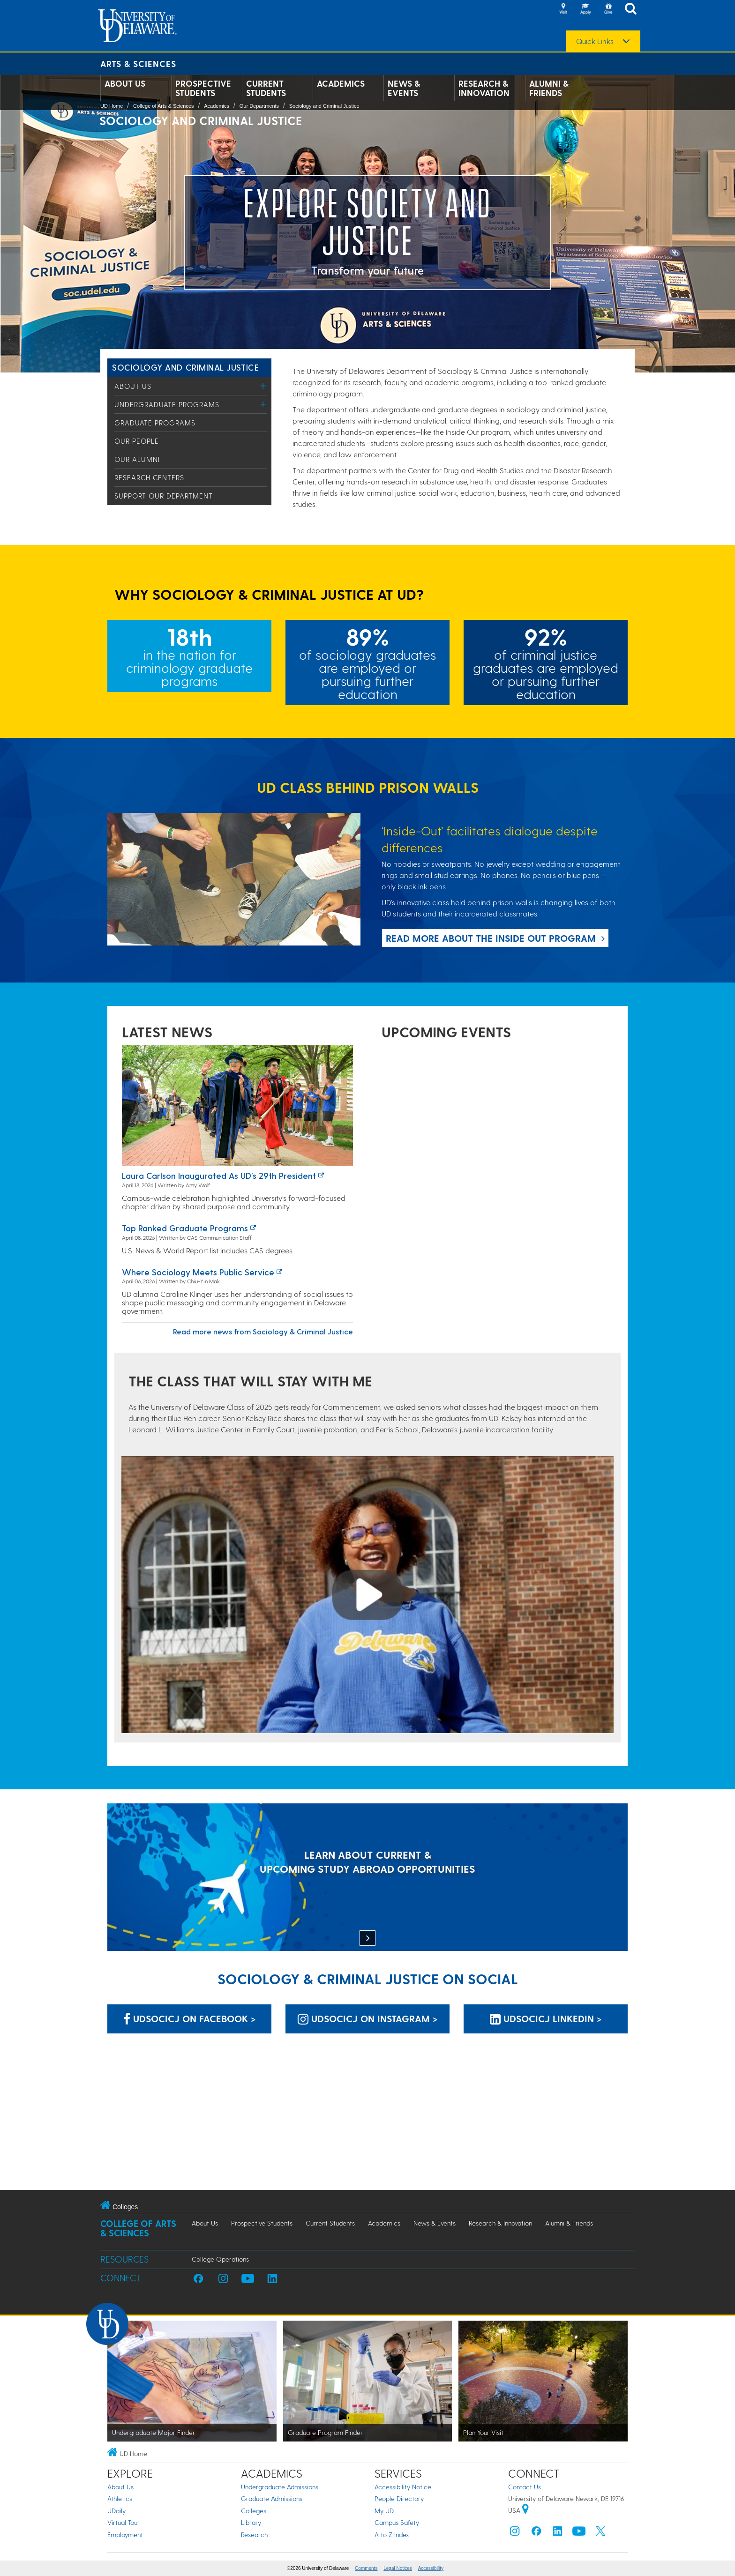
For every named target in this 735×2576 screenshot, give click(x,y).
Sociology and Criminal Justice (324, 106)
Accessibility (430, 2568)
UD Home (111, 106)
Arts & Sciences (138, 63)
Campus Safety (397, 2522)
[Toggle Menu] (263, 386)
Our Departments (259, 106)
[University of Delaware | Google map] (525, 2510)
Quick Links (595, 41)
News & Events (404, 88)
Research (254, 2535)
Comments (366, 2568)
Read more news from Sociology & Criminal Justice (263, 1331)
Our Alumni (137, 459)
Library (251, 2522)
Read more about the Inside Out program (491, 938)
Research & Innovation (484, 88)
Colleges (253, 2511)
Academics (341, 83)
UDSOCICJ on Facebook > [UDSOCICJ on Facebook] (189, 2018)
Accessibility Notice (403, 2487)
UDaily (116, 2511)
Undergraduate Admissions (279, 2487)
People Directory (399, 2498)
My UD (384, 2511)
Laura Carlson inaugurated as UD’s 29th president (219, 1175)
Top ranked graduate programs (185, 1228)
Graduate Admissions (271, 2498)
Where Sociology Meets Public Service (198, 1272)
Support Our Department (163, 495)
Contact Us (524, 2487)
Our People (136, 441)
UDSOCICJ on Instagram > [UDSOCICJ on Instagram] (368, 2018)
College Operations (220, 2259)
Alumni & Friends (549, 88)
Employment (125, 2535)
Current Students (266, 88)
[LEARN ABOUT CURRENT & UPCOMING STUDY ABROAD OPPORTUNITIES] (367, 1878)
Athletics (119, 2498)
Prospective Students (203, 88)
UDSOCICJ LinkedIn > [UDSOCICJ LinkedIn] (546, 2018)
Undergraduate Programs (166, 404)
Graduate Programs (154, 422)
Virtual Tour (123, 2522)
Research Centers (149, 477)
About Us (125, 83)
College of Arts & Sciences (163, 106)
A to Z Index (392, 2535)
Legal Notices (397, 2568)
